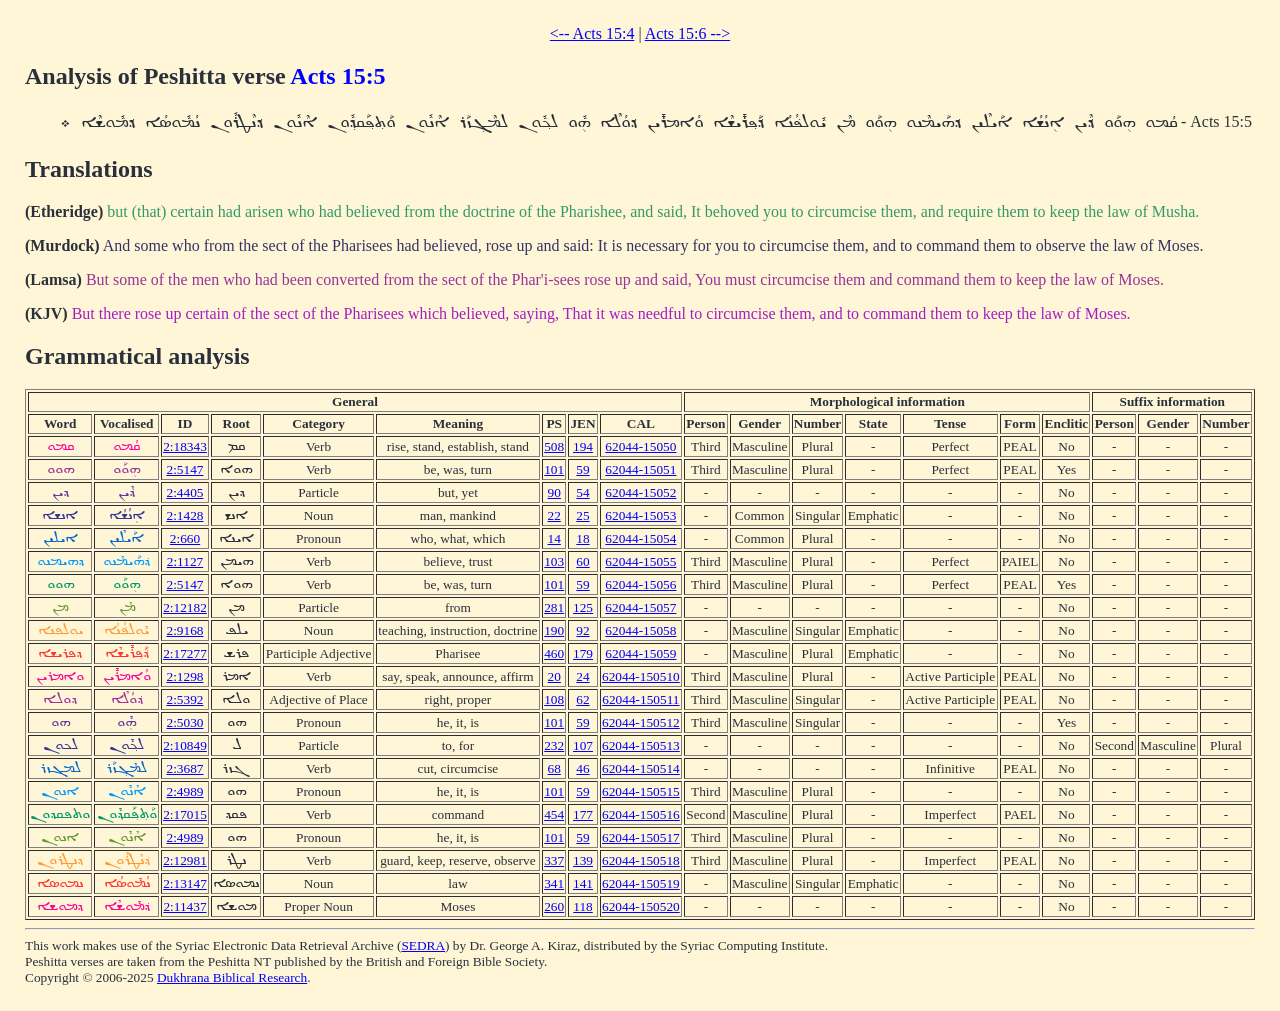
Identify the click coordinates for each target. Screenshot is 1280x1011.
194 (583, 446)
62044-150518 (641, 860)
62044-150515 (641, 791)
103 (554, 561)
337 (554, 860)
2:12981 (185, 860)
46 (582, 768)
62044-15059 (640, 653)
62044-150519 (641, 883)
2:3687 (184, 768)
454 (554, 814)
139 (583, 860)
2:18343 (185, 446)
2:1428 (184, 515)
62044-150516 (641, 814)
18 (582, 538)
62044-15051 (640, 469)
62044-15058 (640, 630)
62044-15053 (640, 515)
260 (554, 906)
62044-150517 (641, 837)
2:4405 (184, 492)
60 (582, 561)
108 (554, 699)
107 (583, 745)
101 (554, 469)
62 (582, 699)
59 (582, 469)
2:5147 (184, 469)
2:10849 (185, 745)
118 (583, 906)
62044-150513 (641, 745)
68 (554, 768)
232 (554, 745)
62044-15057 (640, 607)
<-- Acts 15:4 (592, 33)
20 (554, 676)
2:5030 (184, 722)
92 (582, 630)
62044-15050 (640, 446)
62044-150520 (641, 906)
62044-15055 (640, 561)
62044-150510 (641, 676)
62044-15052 (640, 492)
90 (554, 492)
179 (583, 653)
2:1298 (184, 676)
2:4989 (184, 791)
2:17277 (185, 653)
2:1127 (185, 561)
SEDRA (423, 945)
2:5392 (184, 699)
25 (582, 515)
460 (554, 653)
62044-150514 (641, 768)
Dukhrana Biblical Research (232, 977)
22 (554, 515)
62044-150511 (640, 699)
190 (554, 630)
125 (583, 607)
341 (554, 883)
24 (582, 676)
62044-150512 (641, 722)
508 (554, 446)
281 (554, 607)
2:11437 (184, 906)
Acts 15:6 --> (687, 33)
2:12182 (185, 607)
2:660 (185, 538)
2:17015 (185, 814)
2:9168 (184, 630)
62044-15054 (640, 538)
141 (583, 883)
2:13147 (185, 883)
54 (582, 492)
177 (583, 814)
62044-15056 (640, 584)
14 (554, 538)
